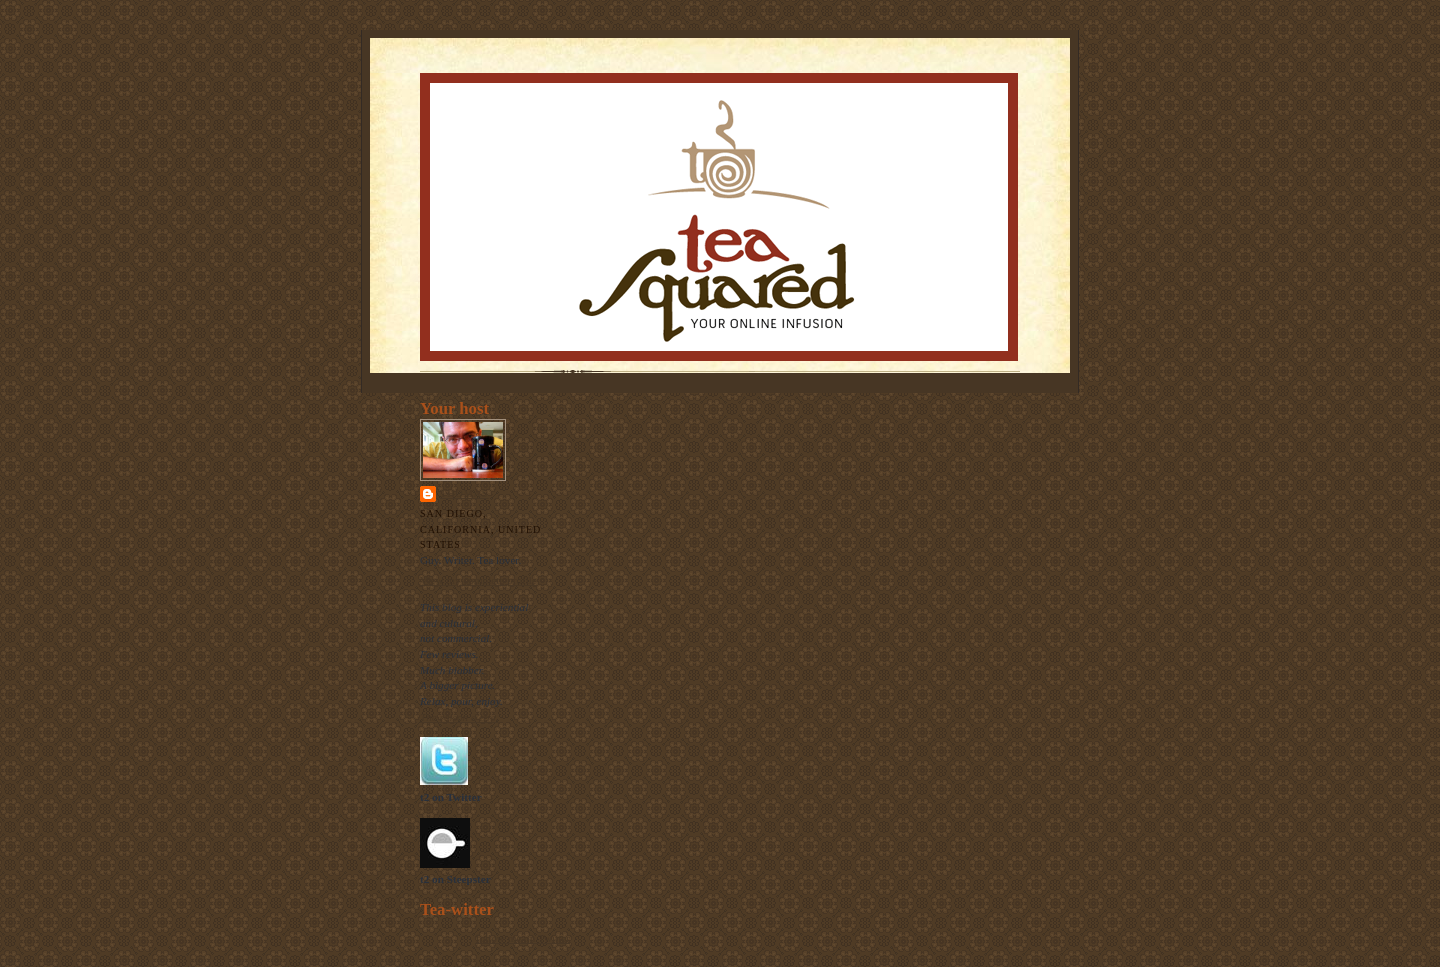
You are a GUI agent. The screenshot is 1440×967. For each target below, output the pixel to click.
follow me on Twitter (523, 938)
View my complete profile (478, 580)
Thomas (464, 493)
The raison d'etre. (459, 717)
